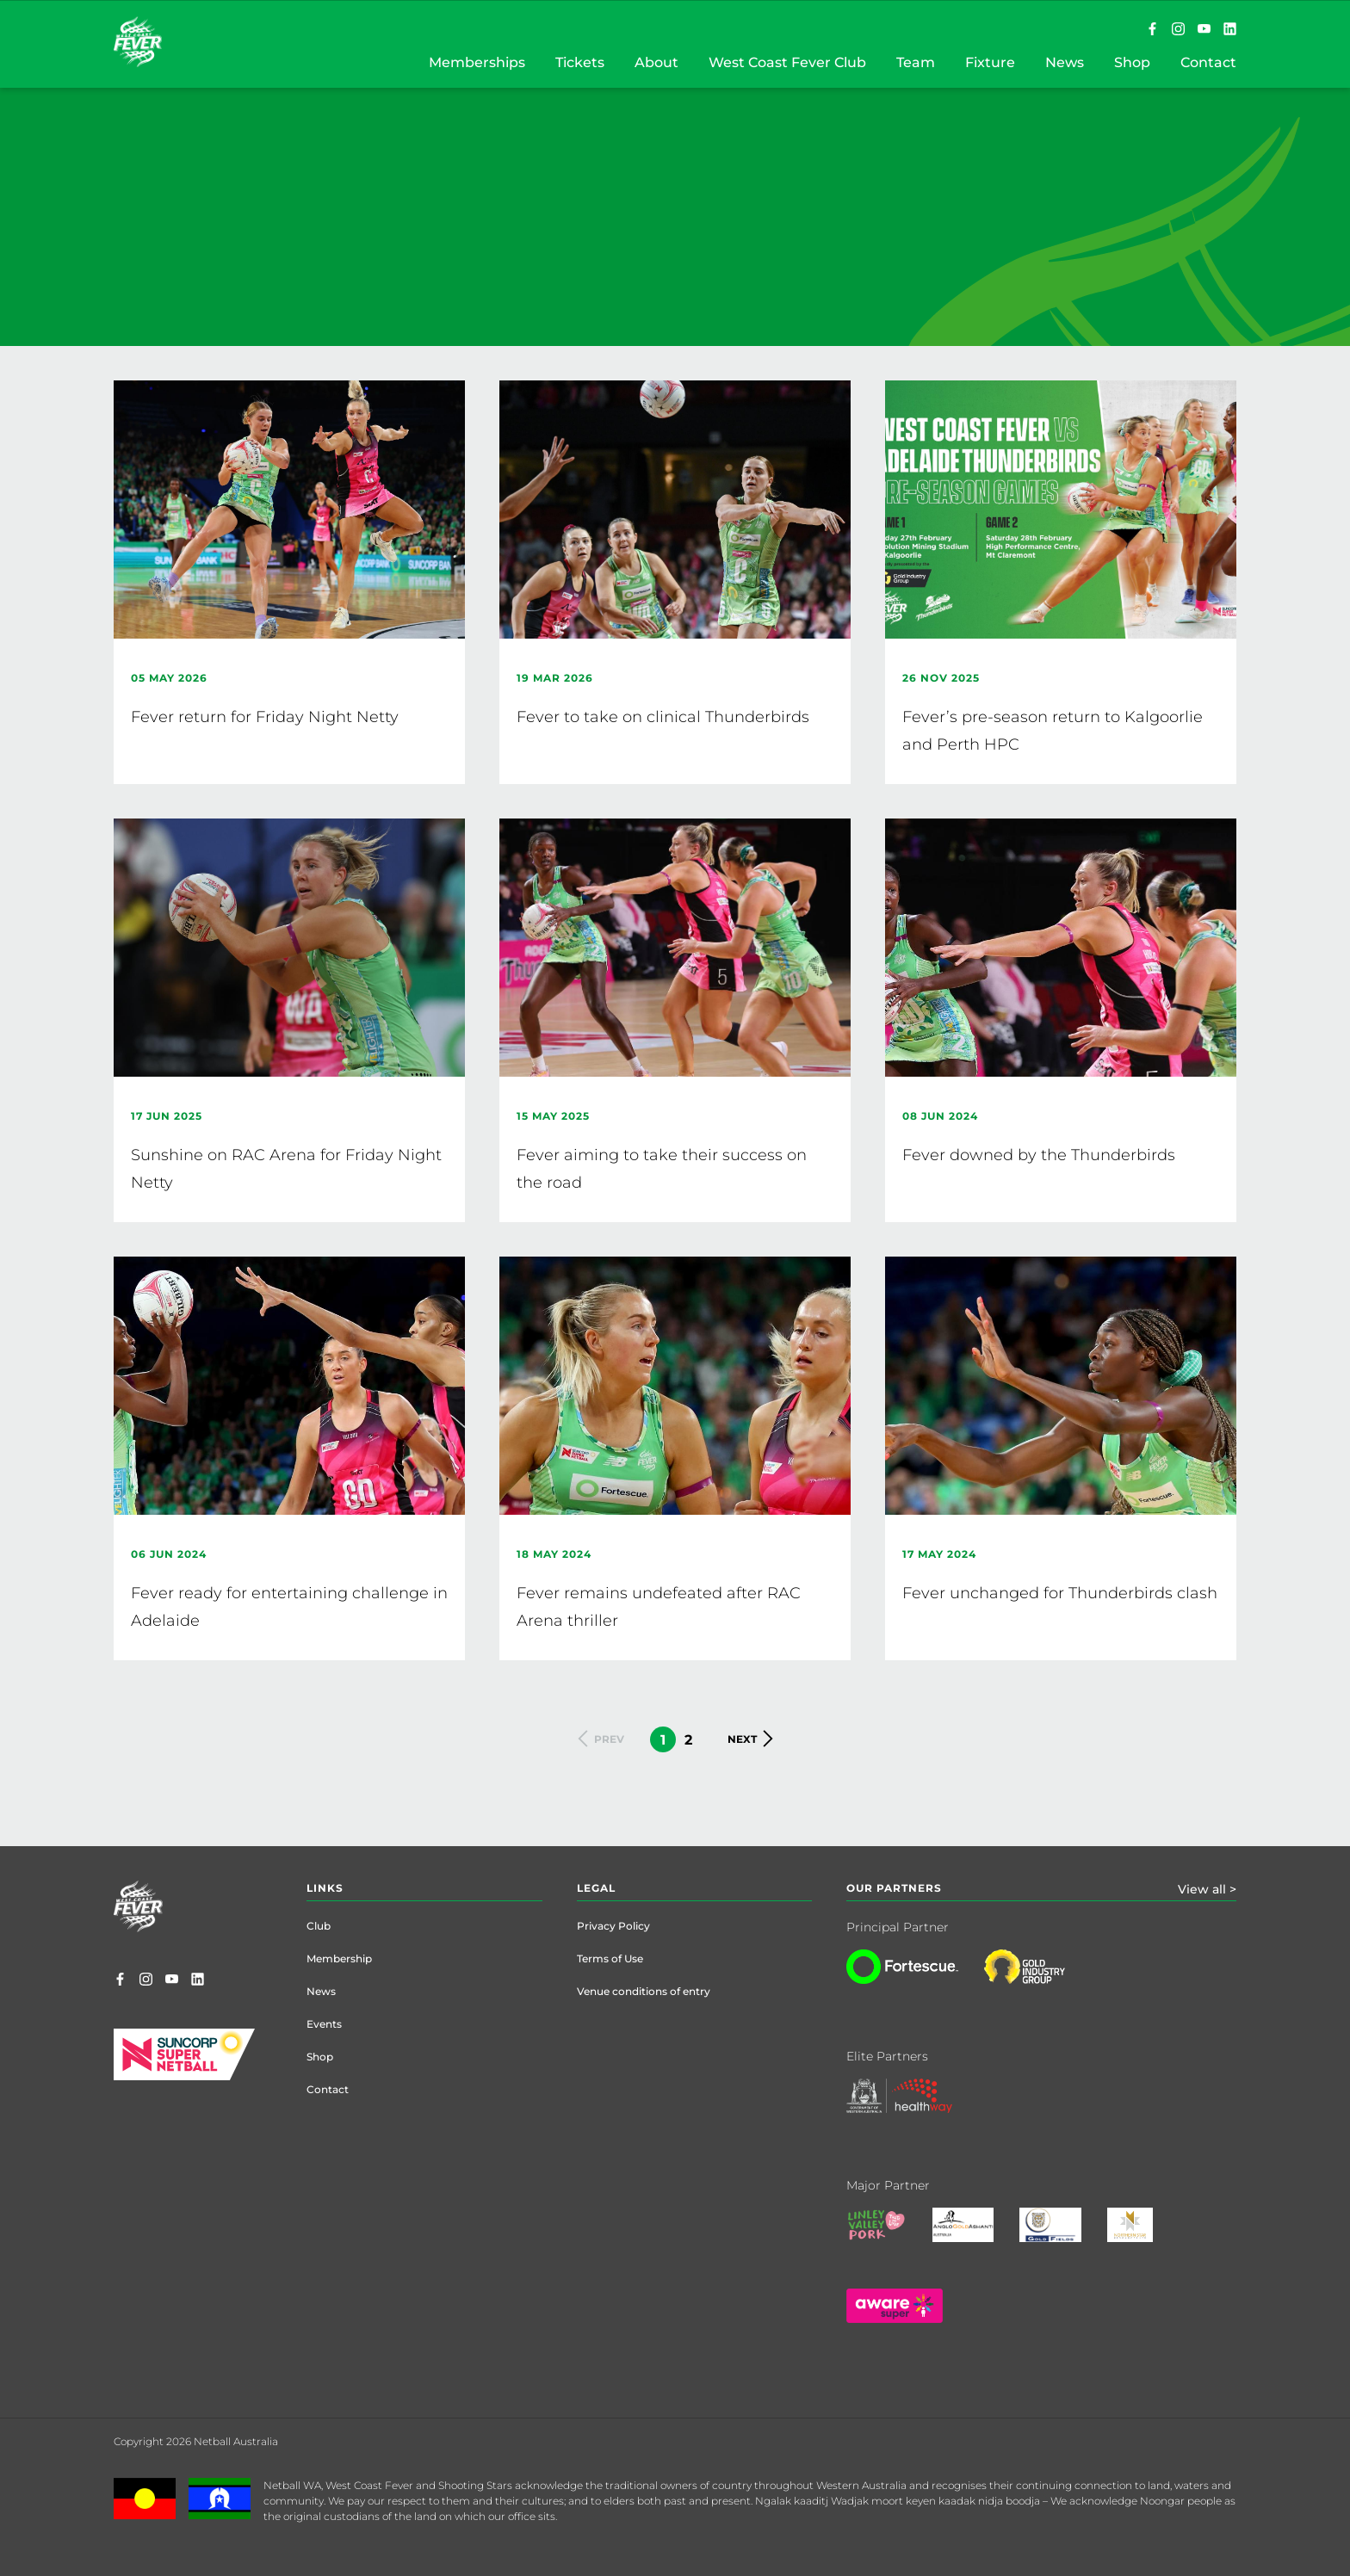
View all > (1207, 1889)
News (321, 1991)
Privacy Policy (613, 1925)
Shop (320, 2056)
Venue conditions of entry (643, 1991)
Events (324, 2023)
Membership (339, 1958)
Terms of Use (610, 1958)
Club (319, 1925)
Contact (328, 2089)
